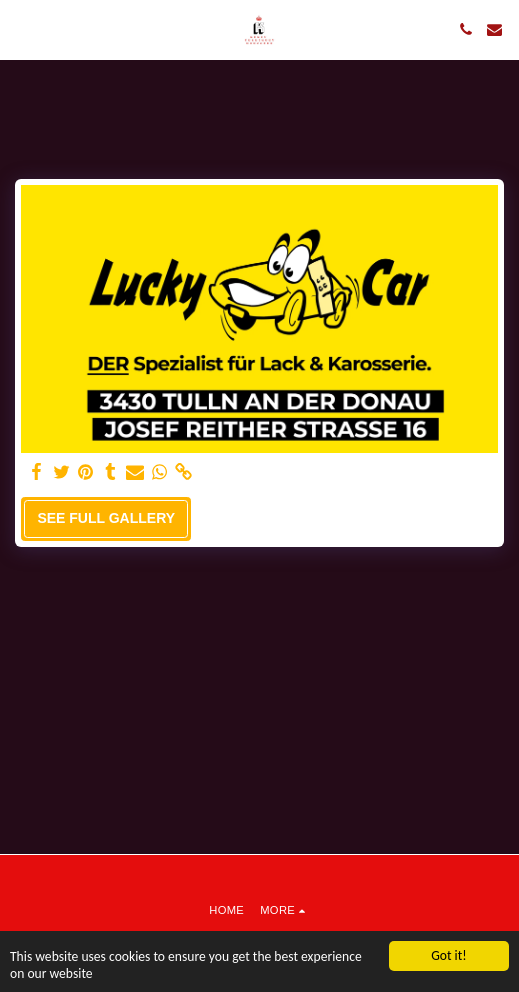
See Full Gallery (106, 518)
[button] (22, 29)
